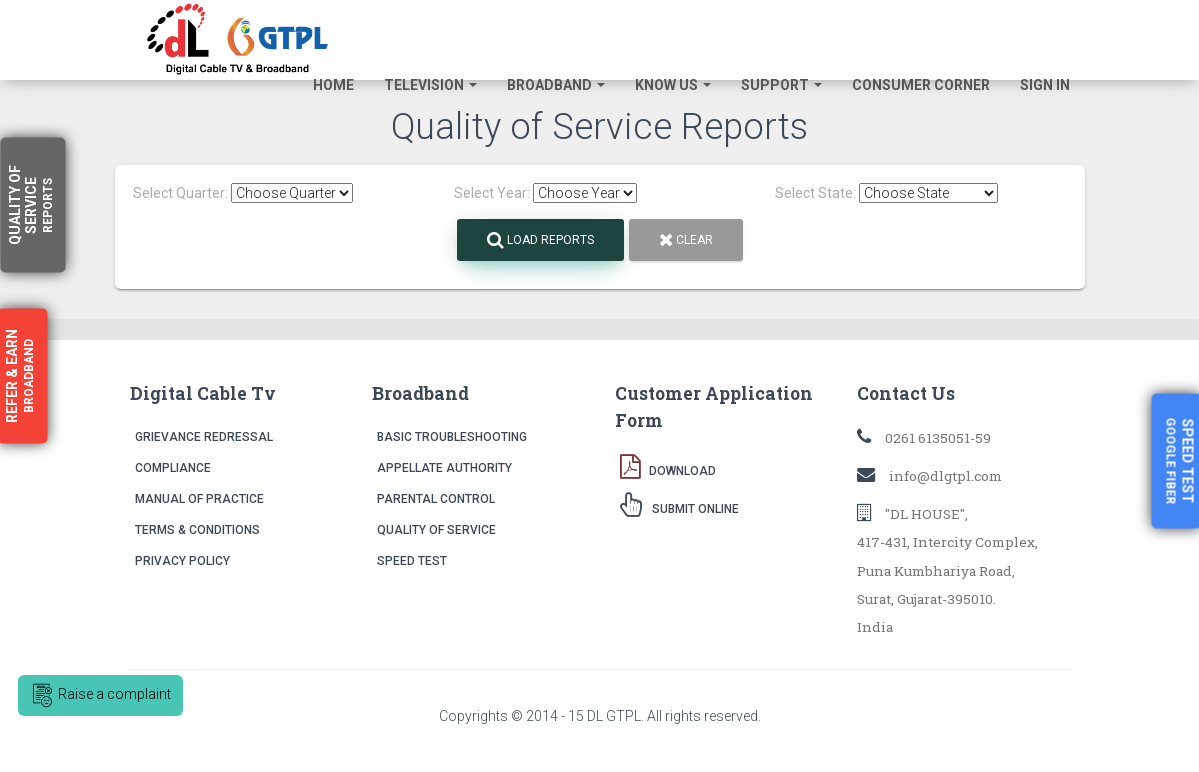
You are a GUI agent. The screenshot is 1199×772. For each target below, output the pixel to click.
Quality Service (31, 205)
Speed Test (412, 561)
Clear (686, 240)
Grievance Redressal (204, 437)
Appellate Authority (444, 468)
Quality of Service (436, 530)
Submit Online (679, 504)
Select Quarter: (180, 193)
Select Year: (492, 193)
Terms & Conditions (197, 530)
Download (668, 466)
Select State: (815, 193)
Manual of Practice (199, 499)
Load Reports (540, 240)
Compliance (173, 468)
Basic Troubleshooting (452, 437)
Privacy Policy (182, 561)
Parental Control (436, 499)
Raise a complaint (100, 695)
